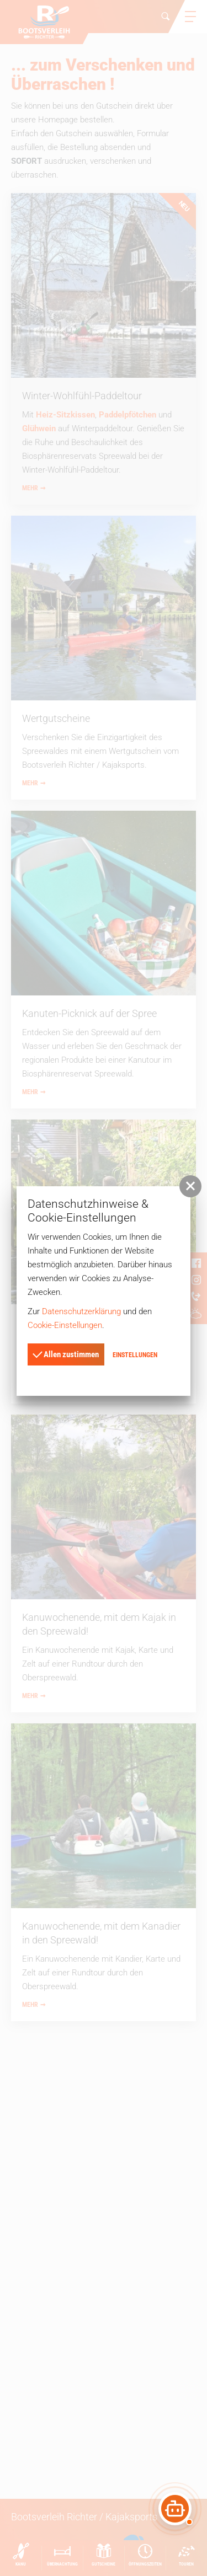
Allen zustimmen (66, 1353)
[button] (190, 1186)
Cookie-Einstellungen (65, 1325)
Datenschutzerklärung (81, 1311)
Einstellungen (135, 1355)
